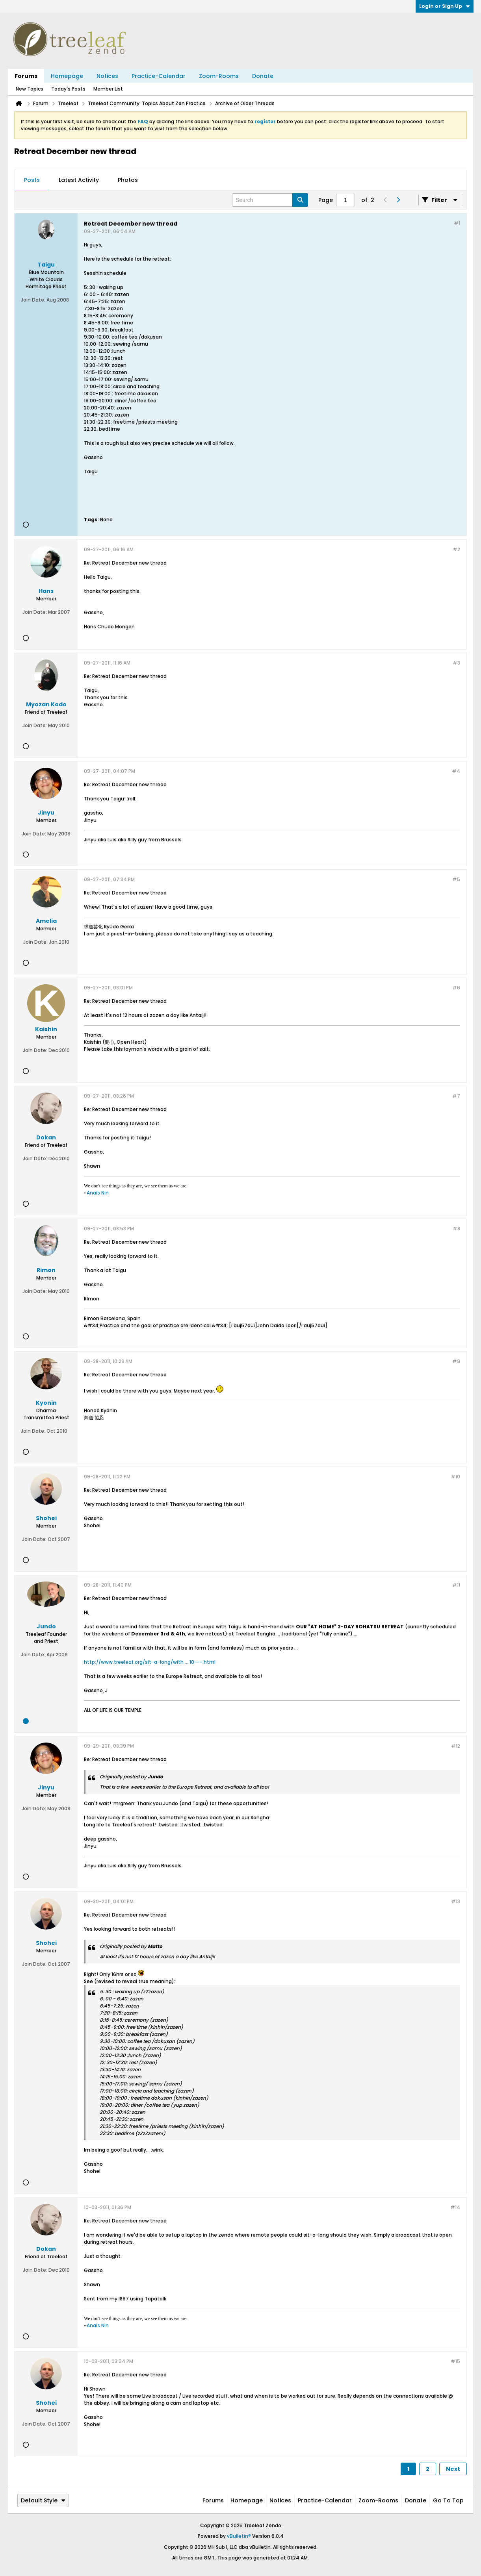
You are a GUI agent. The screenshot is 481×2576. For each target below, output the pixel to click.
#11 (456, 1585)
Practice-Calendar (159, 76)
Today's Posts (68, 88)
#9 (456, 1361)
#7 (456, 1096)
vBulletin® (239, 2536)
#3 (456, 662)
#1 (457, 223)
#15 (455, 2361)
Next (453, 2469)
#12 (455, 1746)
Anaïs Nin (98, 1192)
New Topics (29, 88)
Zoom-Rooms (219, 76)
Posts (32, 180)
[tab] (32, 180)
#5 (456, 879)
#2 (456, 549)
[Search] (270, 200)
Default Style (43, 2500)
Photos (128, 180)
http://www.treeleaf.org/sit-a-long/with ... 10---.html (149, 1662)
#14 (455, 2207)
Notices (107, 76)
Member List (108, 88)
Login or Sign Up (444, 6)
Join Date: (33, 299)
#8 (456, 1228)
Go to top (448, 2500)
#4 (456, 771)
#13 (455, 1901)
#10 (455, 1476)
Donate (262, 76)
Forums (26, 76)
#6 (456, 987)
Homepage (67, 76)
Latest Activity (79, 180)
